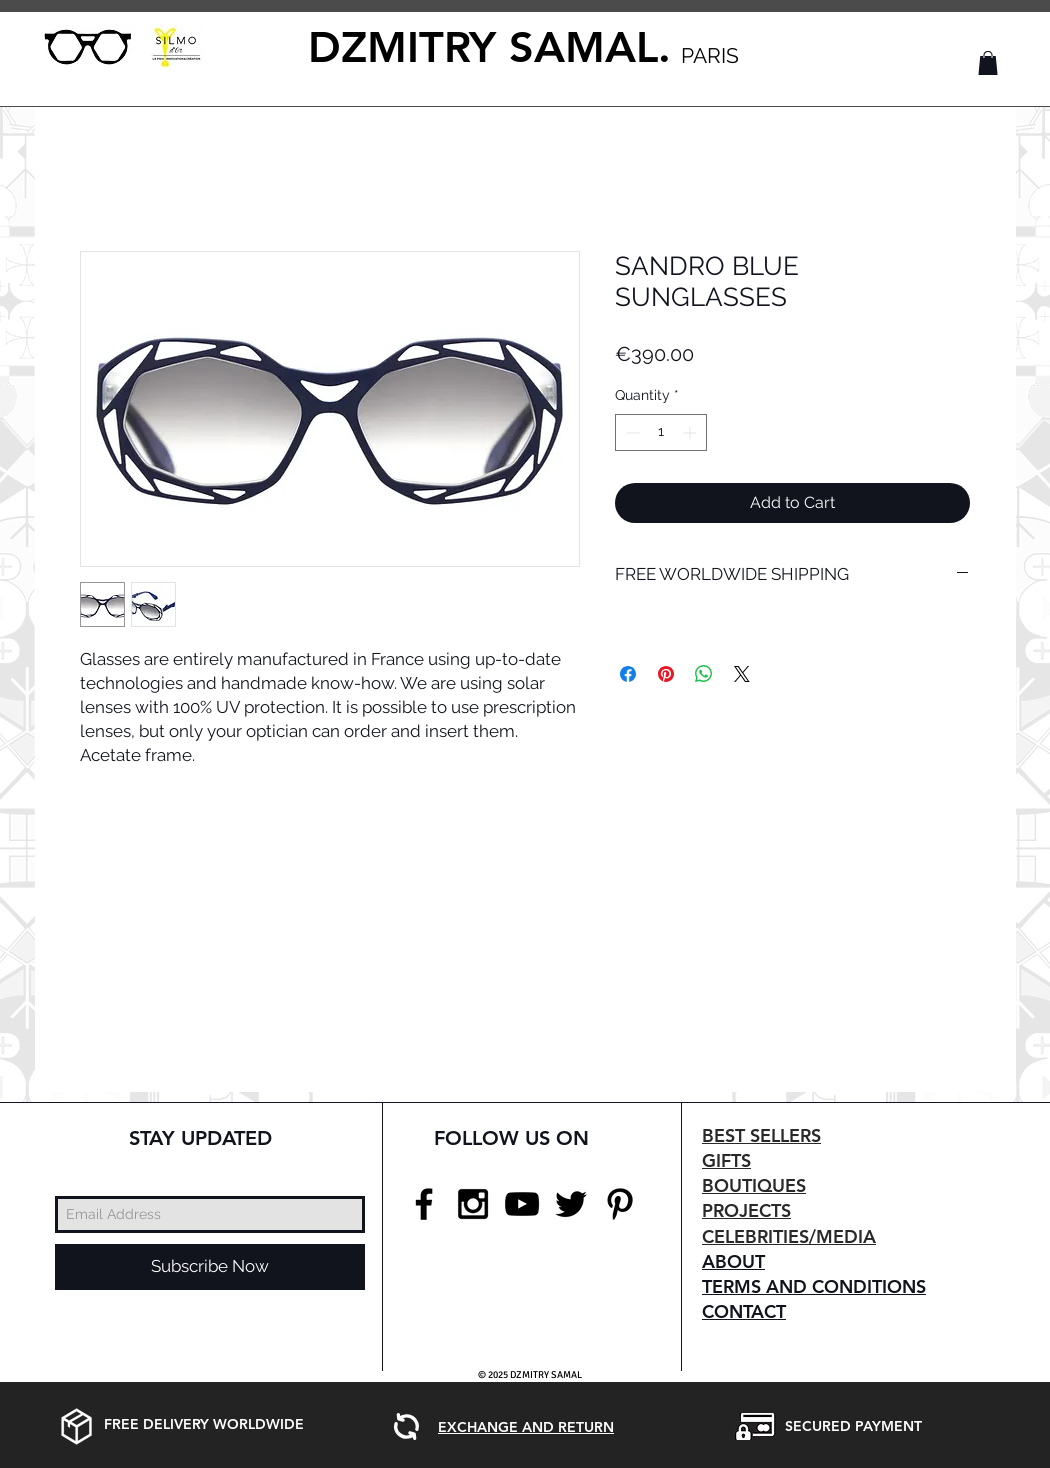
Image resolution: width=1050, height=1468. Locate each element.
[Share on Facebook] (628, 674)
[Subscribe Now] (210, 1267)
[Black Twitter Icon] (571, 1204)
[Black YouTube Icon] (522, 1204)
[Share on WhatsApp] (704, 674)
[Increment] (691, 432)
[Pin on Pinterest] (666, 674)
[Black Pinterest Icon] (620, 1204)
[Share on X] (742, 674)
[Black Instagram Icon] (473, 1204)
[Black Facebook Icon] (424, 1204)
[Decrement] (630, 432)
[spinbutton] (661, 432)
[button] (988, 63)
